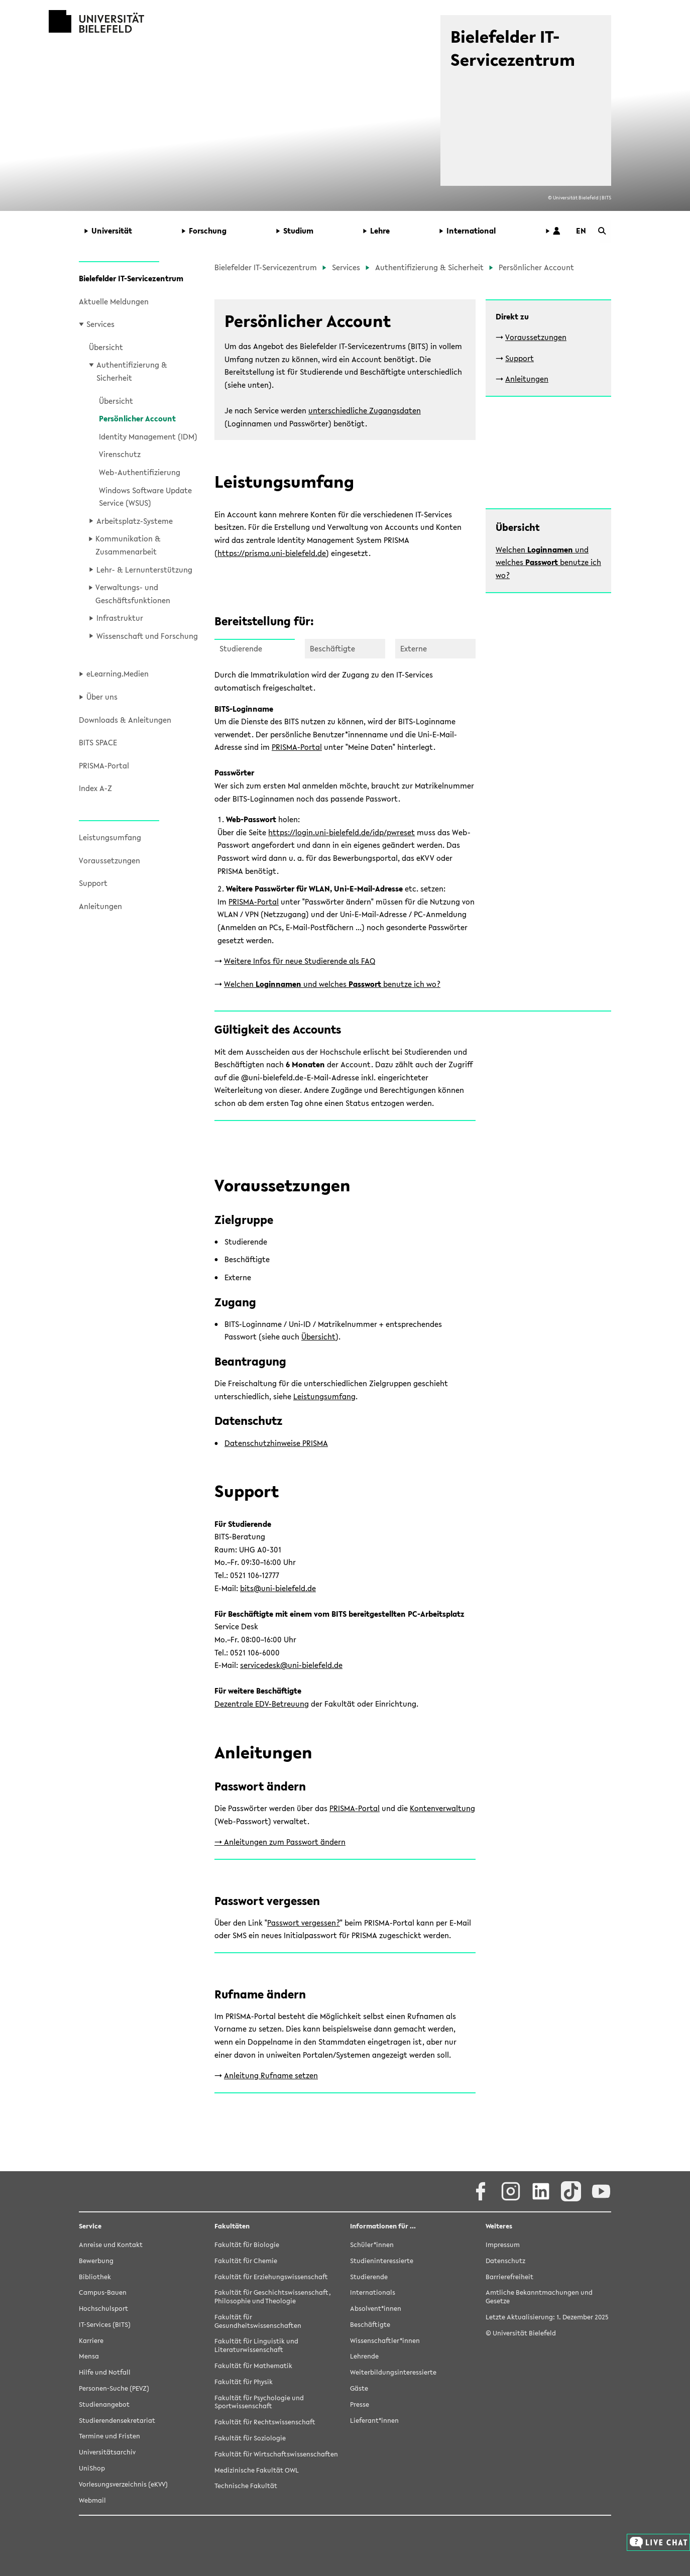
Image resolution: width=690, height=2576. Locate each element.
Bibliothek (95, 2277)
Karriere (91, 2341)
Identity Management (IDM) (148, 436)
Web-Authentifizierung (139, 472)
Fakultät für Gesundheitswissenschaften (257, 2321)
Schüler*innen (372, 2245)
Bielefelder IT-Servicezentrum (131, 278)
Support (93, 882)
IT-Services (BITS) (105, 2325)
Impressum (503, 2245)
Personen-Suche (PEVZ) (114, 2389)
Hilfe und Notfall (105, 2373)
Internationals (372, 2293)
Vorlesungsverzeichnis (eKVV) (123, 2485)
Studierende (369, 2277)
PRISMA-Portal (104, 765)
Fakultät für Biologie (246, 2245)
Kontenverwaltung (442, 1808)
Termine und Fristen (109, 2436)
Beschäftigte (370, 2325)
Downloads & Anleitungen (125, 719)
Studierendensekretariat (117, 2421)
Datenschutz (505, 2261)
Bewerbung (96, 2261)
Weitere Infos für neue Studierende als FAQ (299, 960)
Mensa (89, 2357)
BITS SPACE (98, 742)
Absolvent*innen (375, 2309)
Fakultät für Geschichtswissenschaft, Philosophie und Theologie (272, 2297)
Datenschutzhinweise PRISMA (276, 1442)
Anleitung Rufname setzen (271, 2075)
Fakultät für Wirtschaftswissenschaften (276, 2454)
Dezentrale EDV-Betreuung (261, 1703)
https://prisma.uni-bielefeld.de (271, 552)
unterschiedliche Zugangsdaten (364, 410)
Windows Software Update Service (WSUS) (145, 497)
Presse (359, 2405)
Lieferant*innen (374, 2421)
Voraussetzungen (109, 860)
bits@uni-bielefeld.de (278, 1588)
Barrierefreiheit (509, 2277)
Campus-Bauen (103, 2293)
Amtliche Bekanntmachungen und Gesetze (539, 2297)
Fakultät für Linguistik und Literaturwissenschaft (256, 2346)
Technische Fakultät (245, 2486)
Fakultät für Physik (243, 2382)
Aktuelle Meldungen (114, 301)
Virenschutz (120, 454)
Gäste (359, 2389)
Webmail (92, 2501)
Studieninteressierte (381, 2261)
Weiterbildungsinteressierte (393, 2373)
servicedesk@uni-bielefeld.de (291, 1664)
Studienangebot (104, 2405)
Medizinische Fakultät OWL (256, 2471)
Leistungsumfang (110, 837)
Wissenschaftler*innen (385, 2341)
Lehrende (364, 2357)
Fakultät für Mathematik (253, 2366)
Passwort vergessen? (303, 1922)
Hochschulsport (103, 2309)
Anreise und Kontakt (111, 2245)
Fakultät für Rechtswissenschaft (264, 2422)
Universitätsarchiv (107, 2452)
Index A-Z (95, 788)
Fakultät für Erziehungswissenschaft (271, 2277)
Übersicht (106, 347)
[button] (126, 231)
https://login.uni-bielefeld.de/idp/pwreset (341, 832)
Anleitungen (100, 906)
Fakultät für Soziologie (250, 2438)
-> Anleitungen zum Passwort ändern (280, 1841)
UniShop (92, 2469)
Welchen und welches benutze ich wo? (548, 562)
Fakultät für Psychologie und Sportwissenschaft (259, 2402)
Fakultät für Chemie (245, 2261)
